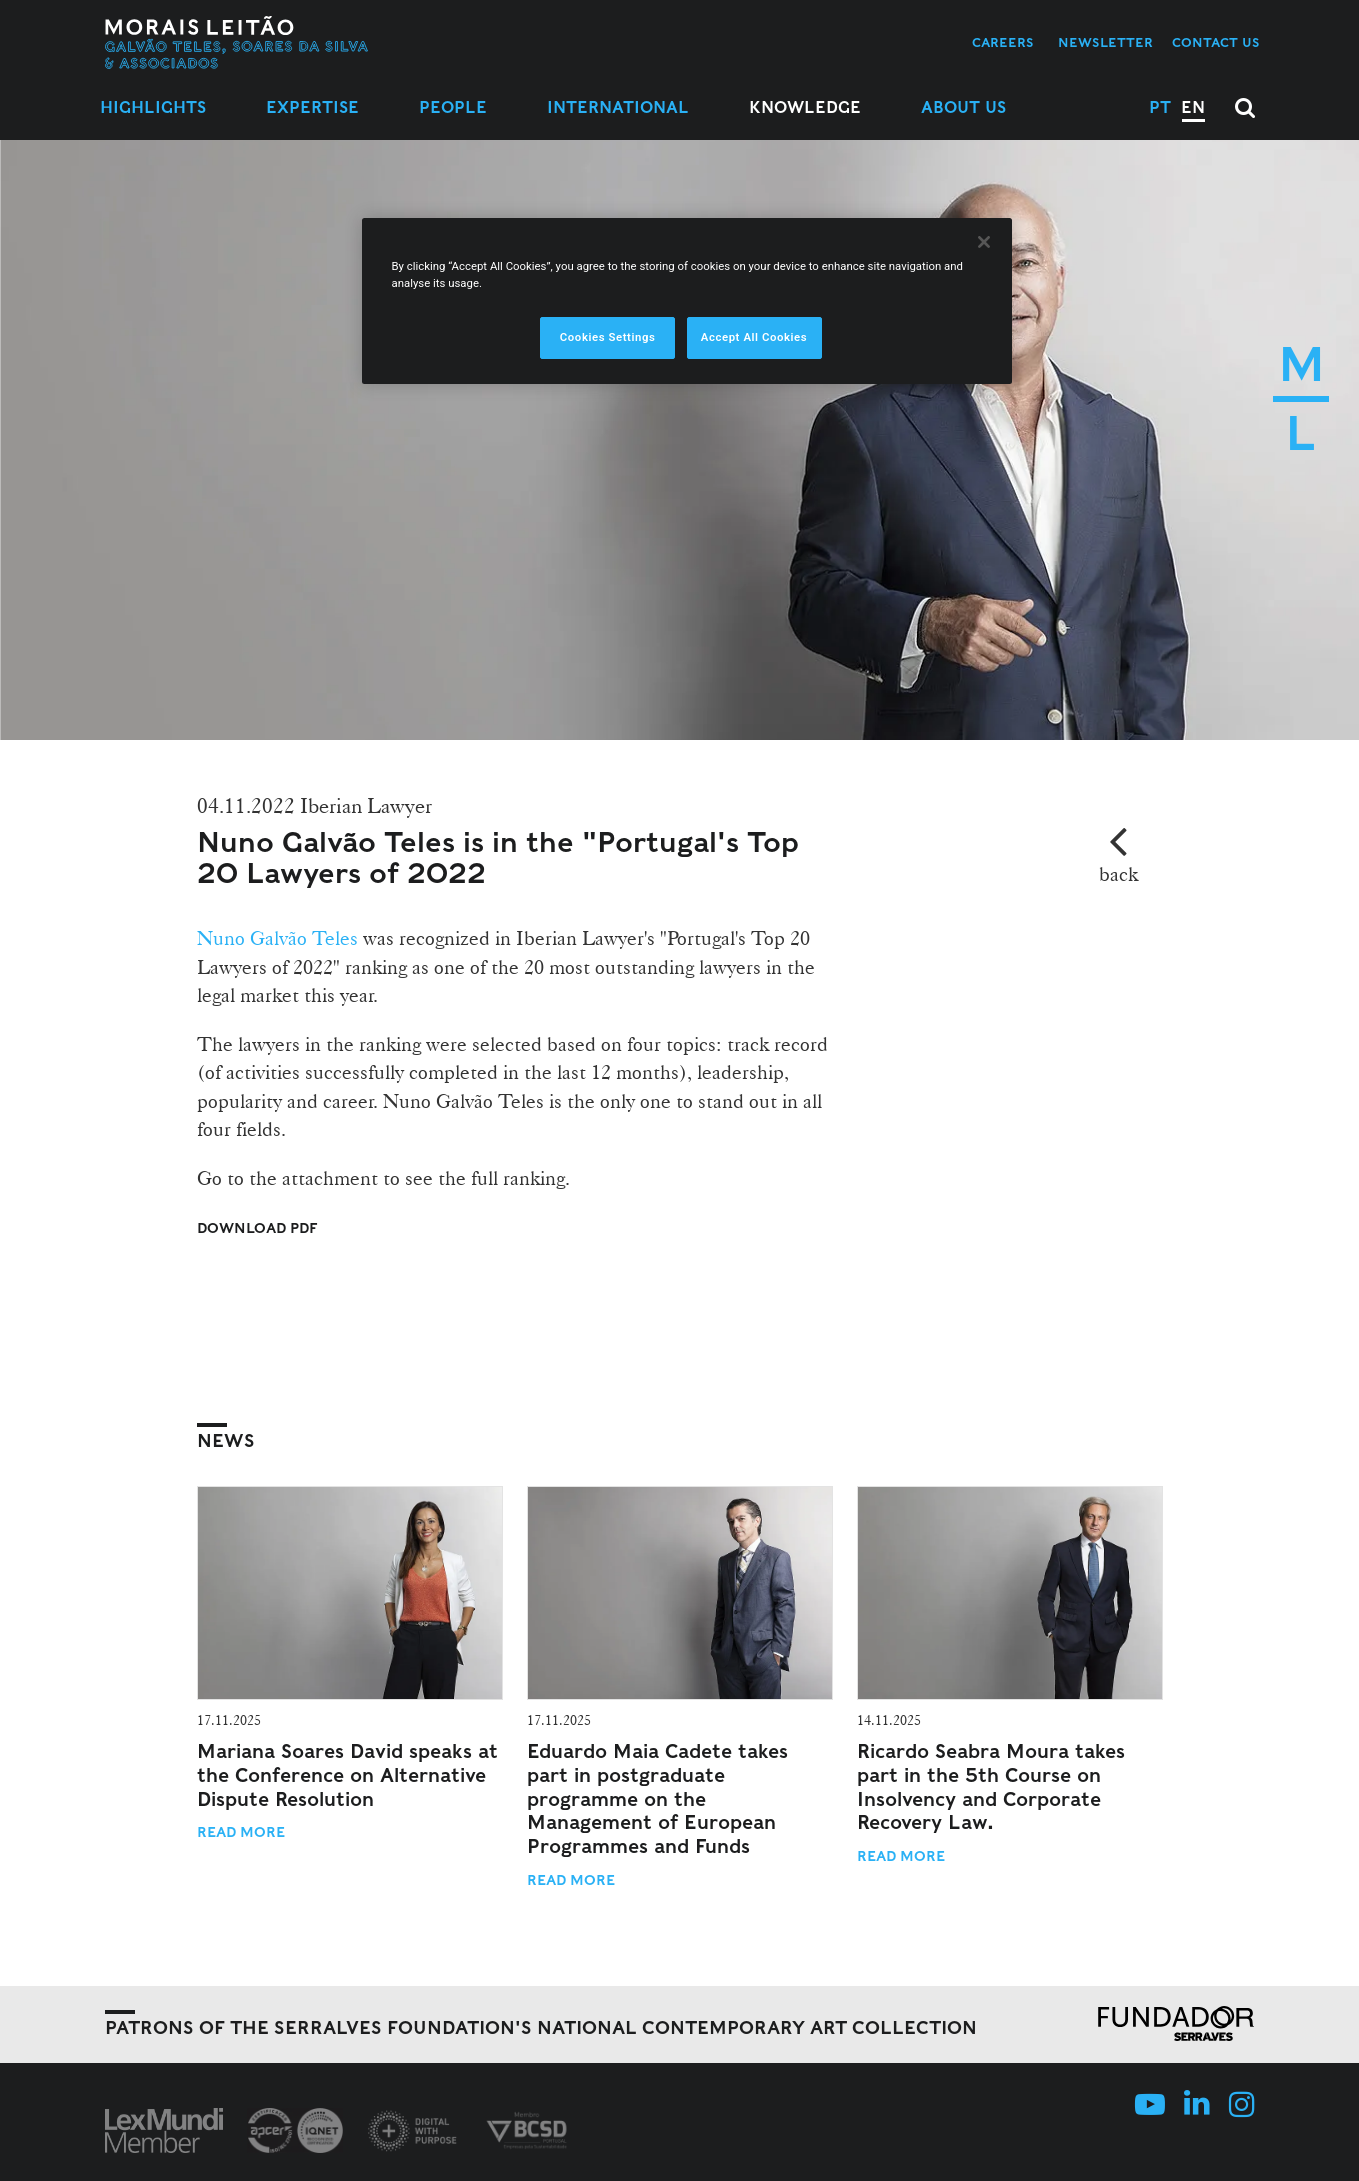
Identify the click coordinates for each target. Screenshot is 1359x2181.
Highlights (153, 107)
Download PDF (257, 1228)
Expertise (312, 107)
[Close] (984, 242)
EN (1193, 107)
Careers (1003, 42)
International (618, 107)
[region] (687, 301)
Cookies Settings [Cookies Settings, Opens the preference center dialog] (608, 337)
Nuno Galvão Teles (277, 938)
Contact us (1216, 42)
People (453, 107)
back (1118, 874)
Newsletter (1105, 42)
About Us (963, 107)
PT (1160, 107)
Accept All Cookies (754, 337)
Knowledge (805, 107)
